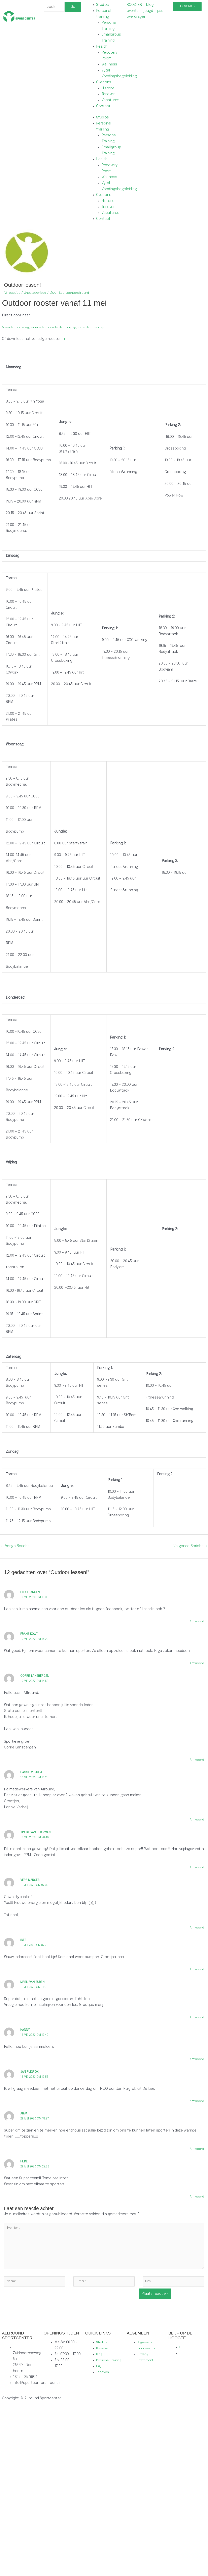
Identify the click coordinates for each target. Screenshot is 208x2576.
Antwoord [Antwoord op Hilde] (195, 2196)
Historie (108, 88)
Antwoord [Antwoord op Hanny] (195, 2058)
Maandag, (10, 327)
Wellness (109, 64)
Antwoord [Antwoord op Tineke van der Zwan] (195, 1867)
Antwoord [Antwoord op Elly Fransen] (195, 1621)
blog (150, 5)
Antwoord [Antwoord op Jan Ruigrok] (195, 2100)
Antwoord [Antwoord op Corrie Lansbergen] (195, 1760)
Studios (102, 5)
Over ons (103, 82)
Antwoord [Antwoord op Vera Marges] (195, 1927)
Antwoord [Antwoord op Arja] (195, 2148)
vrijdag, (80, 327)
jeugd (148, 11)
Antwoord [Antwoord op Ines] (195, 1969)
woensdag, (44, 327)
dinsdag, (27, 327)
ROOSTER (134, 5)
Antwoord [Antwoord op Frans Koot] (195, 1663)
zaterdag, (96, 327)
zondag (111, 327)
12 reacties (13, 293)
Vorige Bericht (14, 1546)
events (133, 11)
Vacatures (110, 100)
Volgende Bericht (190, 1546)
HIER (65, 339)
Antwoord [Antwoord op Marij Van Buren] (195, 2017)
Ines (23, 1940)
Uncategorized (38, 293)
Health (101, 46)
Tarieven (108, 94)
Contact (103, 106)
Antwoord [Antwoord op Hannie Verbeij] (195, 1819)
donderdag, (64, 327)
